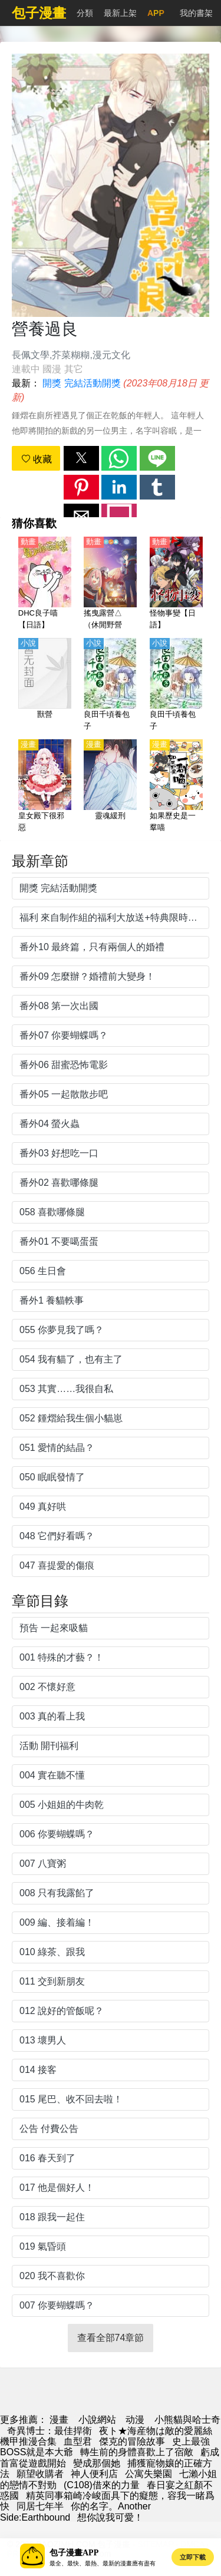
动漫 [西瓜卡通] (135, 2420)
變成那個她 (96, 2463)
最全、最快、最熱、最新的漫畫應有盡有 (103, 2563)
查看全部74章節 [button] (110, 2338)
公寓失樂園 (148, 2474)
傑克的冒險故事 (132, 2441)
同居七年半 (40, 2506)
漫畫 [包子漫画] (59, 2420)
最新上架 (120, 13)
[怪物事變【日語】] (176, 584)
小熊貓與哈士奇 (187, 2420)
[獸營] (44, 685)
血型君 (78, 2441)
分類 (85, 13)
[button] (81, 458)
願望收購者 (40, 2474)
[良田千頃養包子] (110, 685)
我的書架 (196, 13)
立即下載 (193, 2557)
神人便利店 (94, 2474)
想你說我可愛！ (110, 2517)
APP (155, 13)
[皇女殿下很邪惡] (44, 786)
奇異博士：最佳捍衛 (49, 2431)
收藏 (36, 459)
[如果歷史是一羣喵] (176, 786)
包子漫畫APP (74, 2552)
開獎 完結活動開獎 (81, 383)
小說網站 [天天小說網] (97, 2420)
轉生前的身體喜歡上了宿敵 (136, 2452)
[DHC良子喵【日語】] (44, 584)
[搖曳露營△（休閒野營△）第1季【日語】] (110, 584)
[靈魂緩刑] (110, 786)
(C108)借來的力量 (102, 2485)
